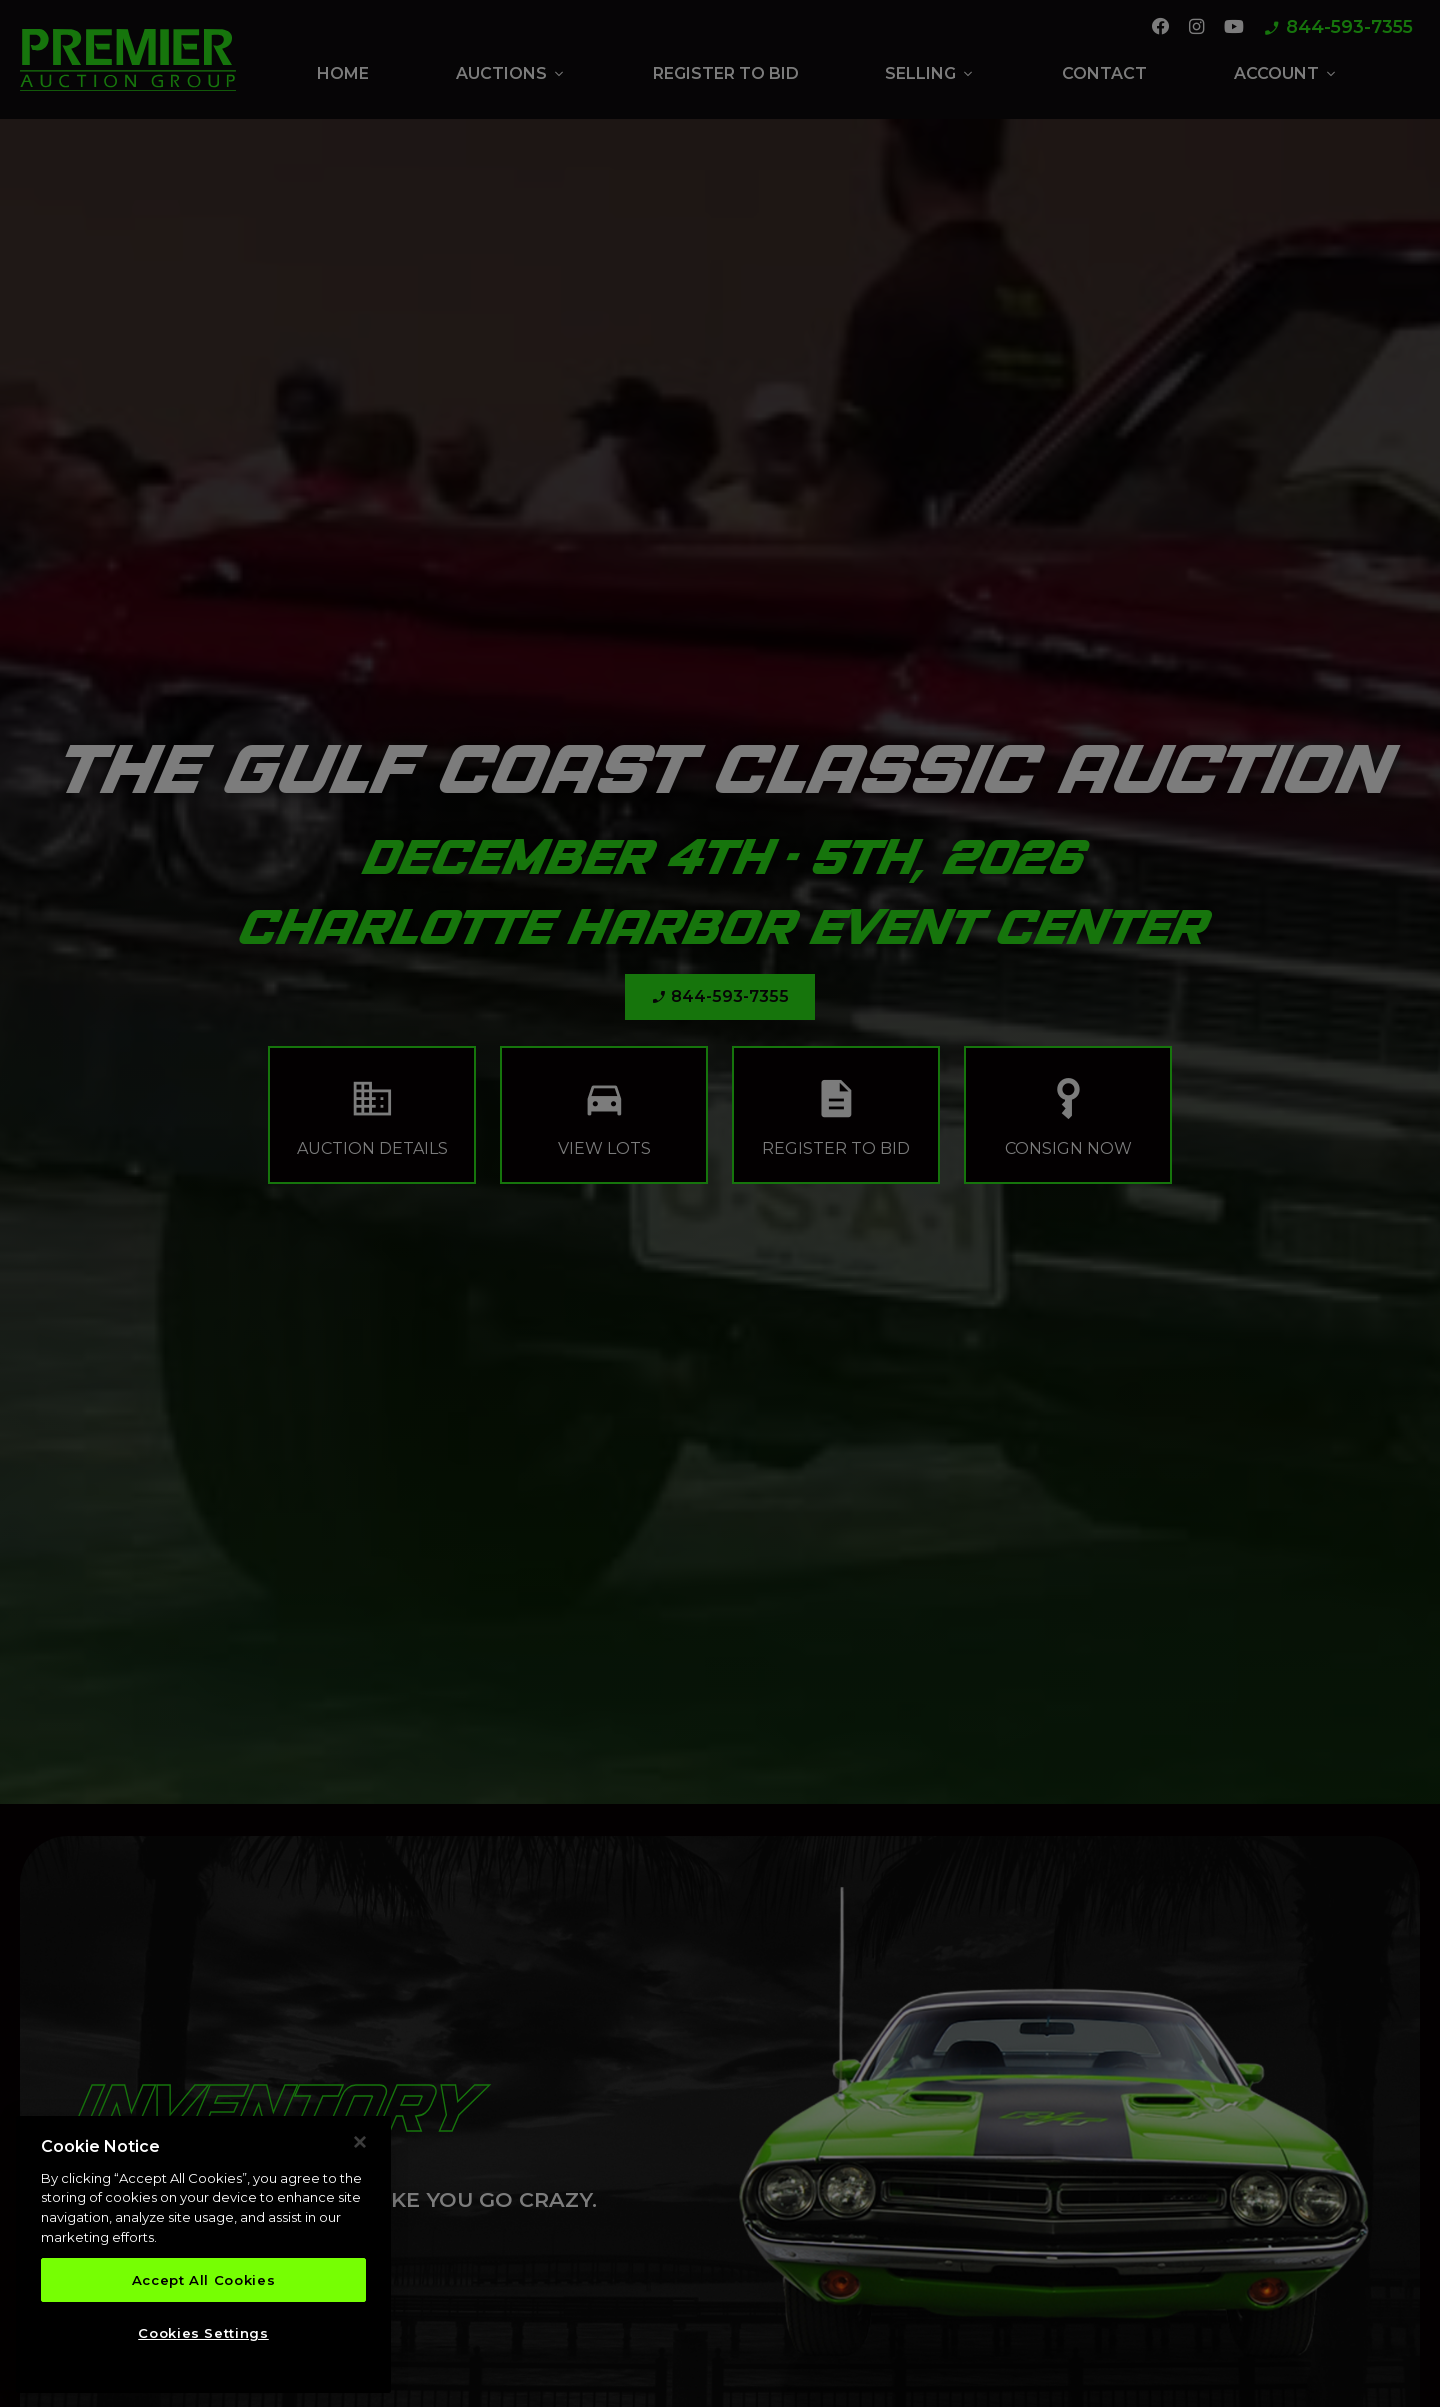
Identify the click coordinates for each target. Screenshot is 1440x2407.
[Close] (360, 2145)
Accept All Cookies (204, 2282)
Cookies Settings (203, 2335)
